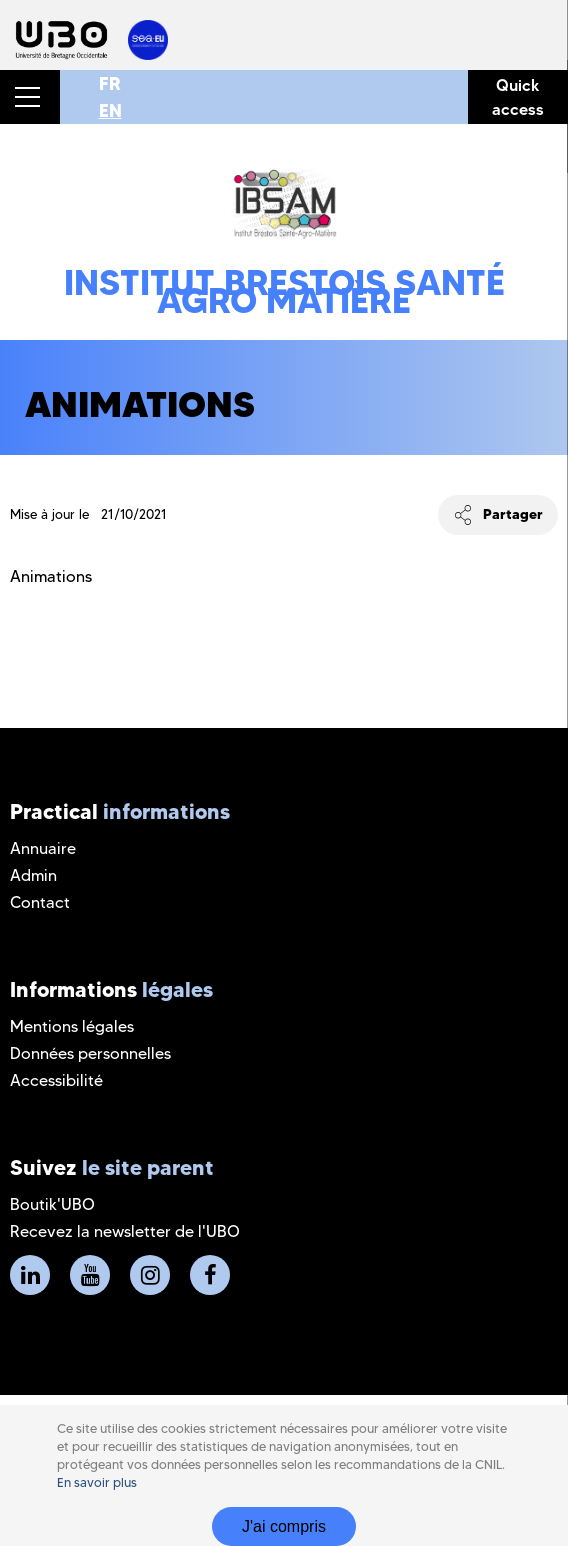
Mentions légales (72, 1026)
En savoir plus (97, 1482)
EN (110, 110)
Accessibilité (56, 1080)
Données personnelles (90, 1053)
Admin (33, 875)
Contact (40, 902)
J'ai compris (284, 1526)
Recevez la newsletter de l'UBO (125, 1231)
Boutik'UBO (52, 1204)
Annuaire (43, 848)
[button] (30, 97)
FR (110, 83)
